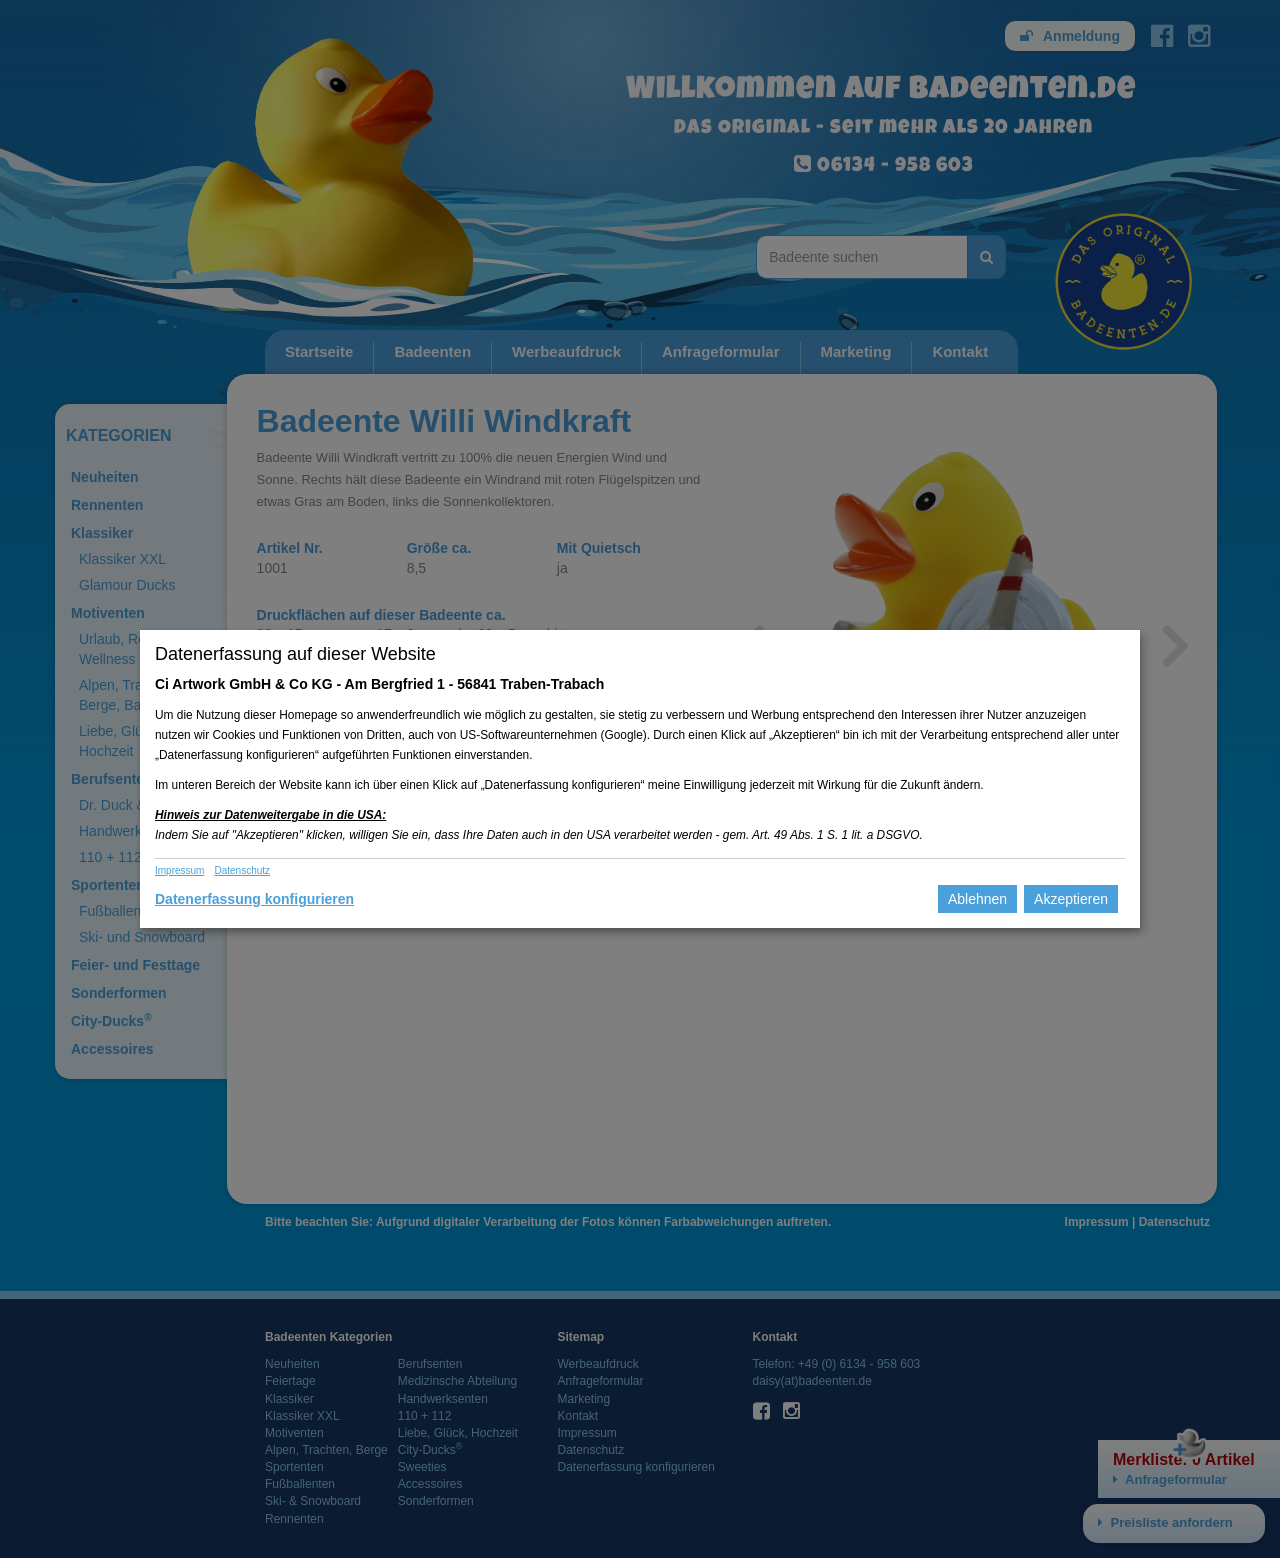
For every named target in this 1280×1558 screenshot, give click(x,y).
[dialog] (640, 779)
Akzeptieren (1071, 899)
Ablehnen (977, 899)
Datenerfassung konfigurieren (254, 899)
